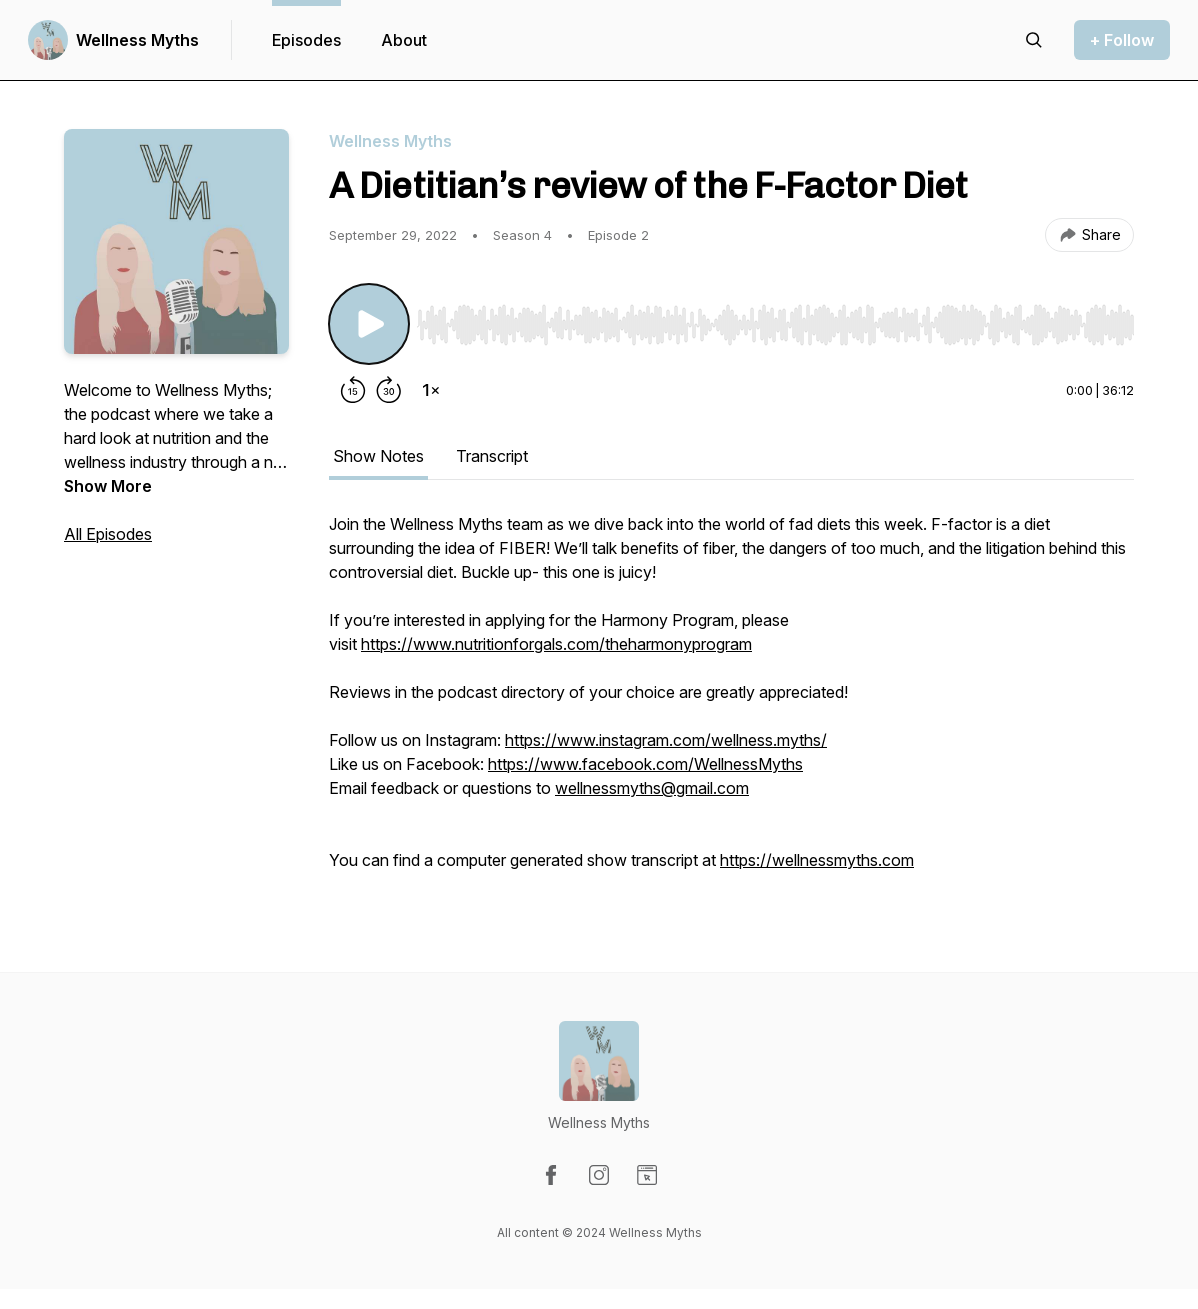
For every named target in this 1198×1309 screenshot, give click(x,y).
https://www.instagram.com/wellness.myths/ (666, 740)
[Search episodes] (1034, 40)
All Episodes (108, 534)
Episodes (306, 40)
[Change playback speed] (431, 390)
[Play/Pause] (369, 324)
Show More (108, 486)
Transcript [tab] (492, 456)
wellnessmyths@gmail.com (652, 788)
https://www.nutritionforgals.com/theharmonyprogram (556, 644)
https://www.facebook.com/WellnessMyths (645, 764)
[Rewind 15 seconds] (353, 390)
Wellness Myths (137, 40)
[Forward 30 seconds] (389, 390)
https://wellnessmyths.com (817, 860)
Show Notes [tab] (378, 456)
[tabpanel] (731, 702)
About (404, 40)
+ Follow (1122, 40)
